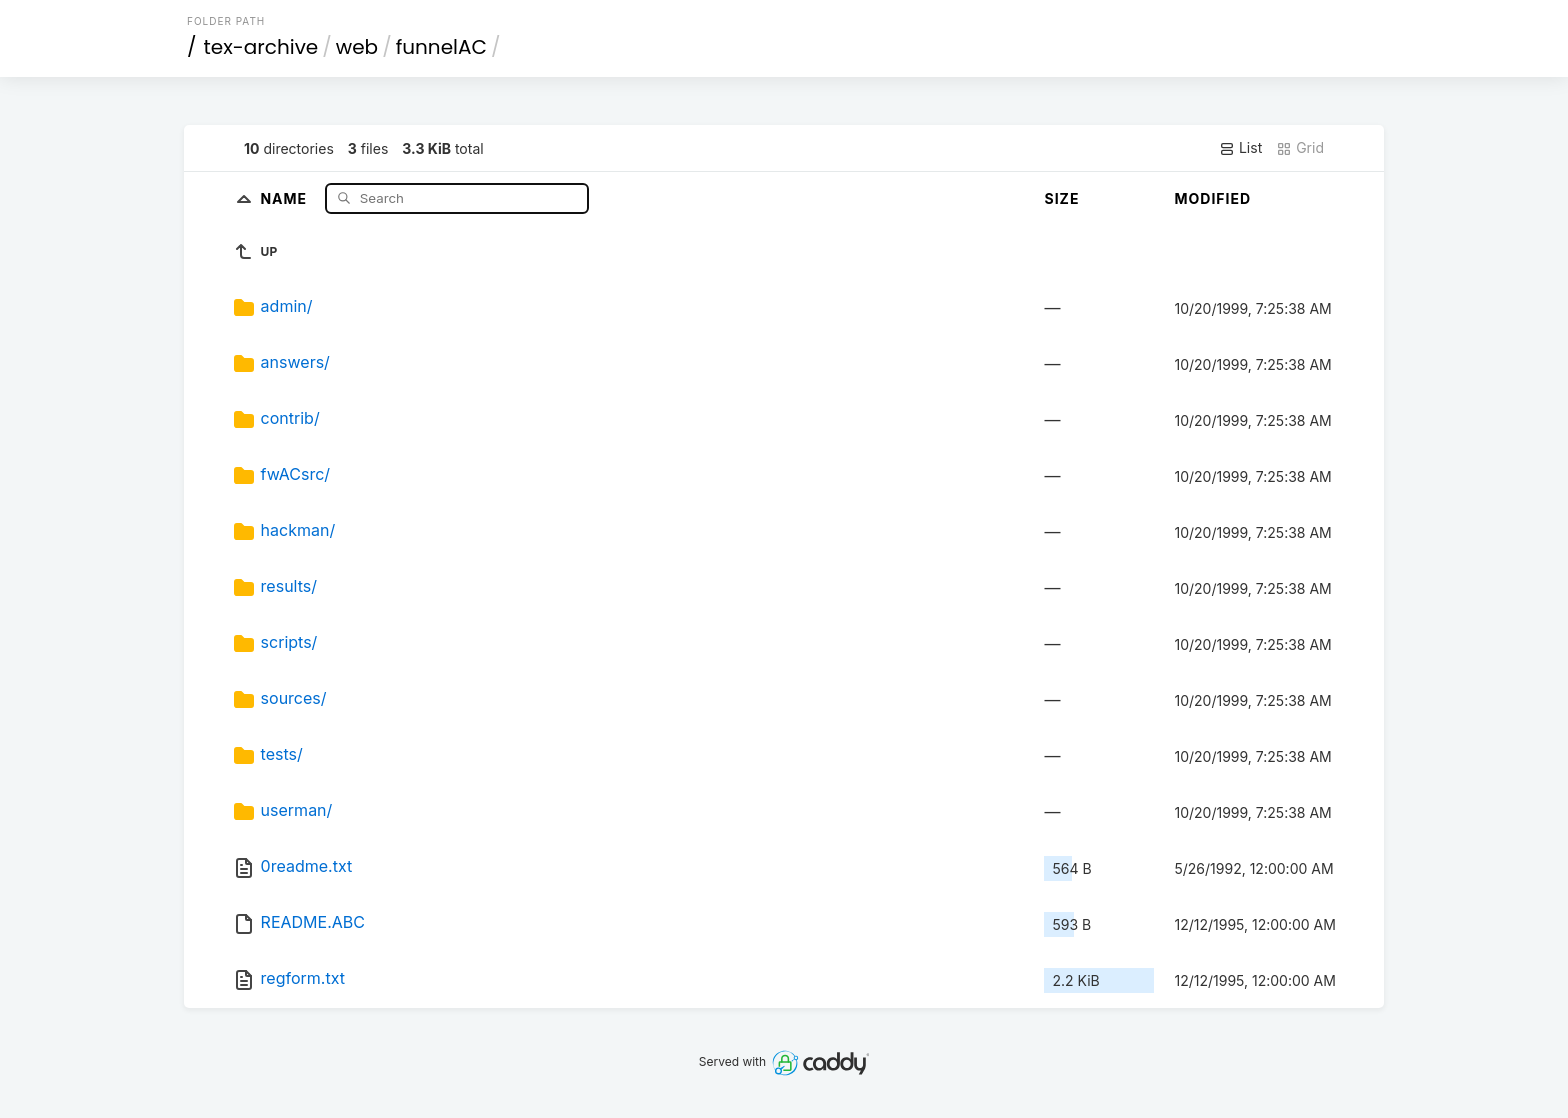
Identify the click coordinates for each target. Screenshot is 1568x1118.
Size (1061, 198)
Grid (1300, 148)
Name (285, 197)
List (1240, 148)
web (357, 47)
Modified (1212, 198)
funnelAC (441, 47)
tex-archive (261, 47)
